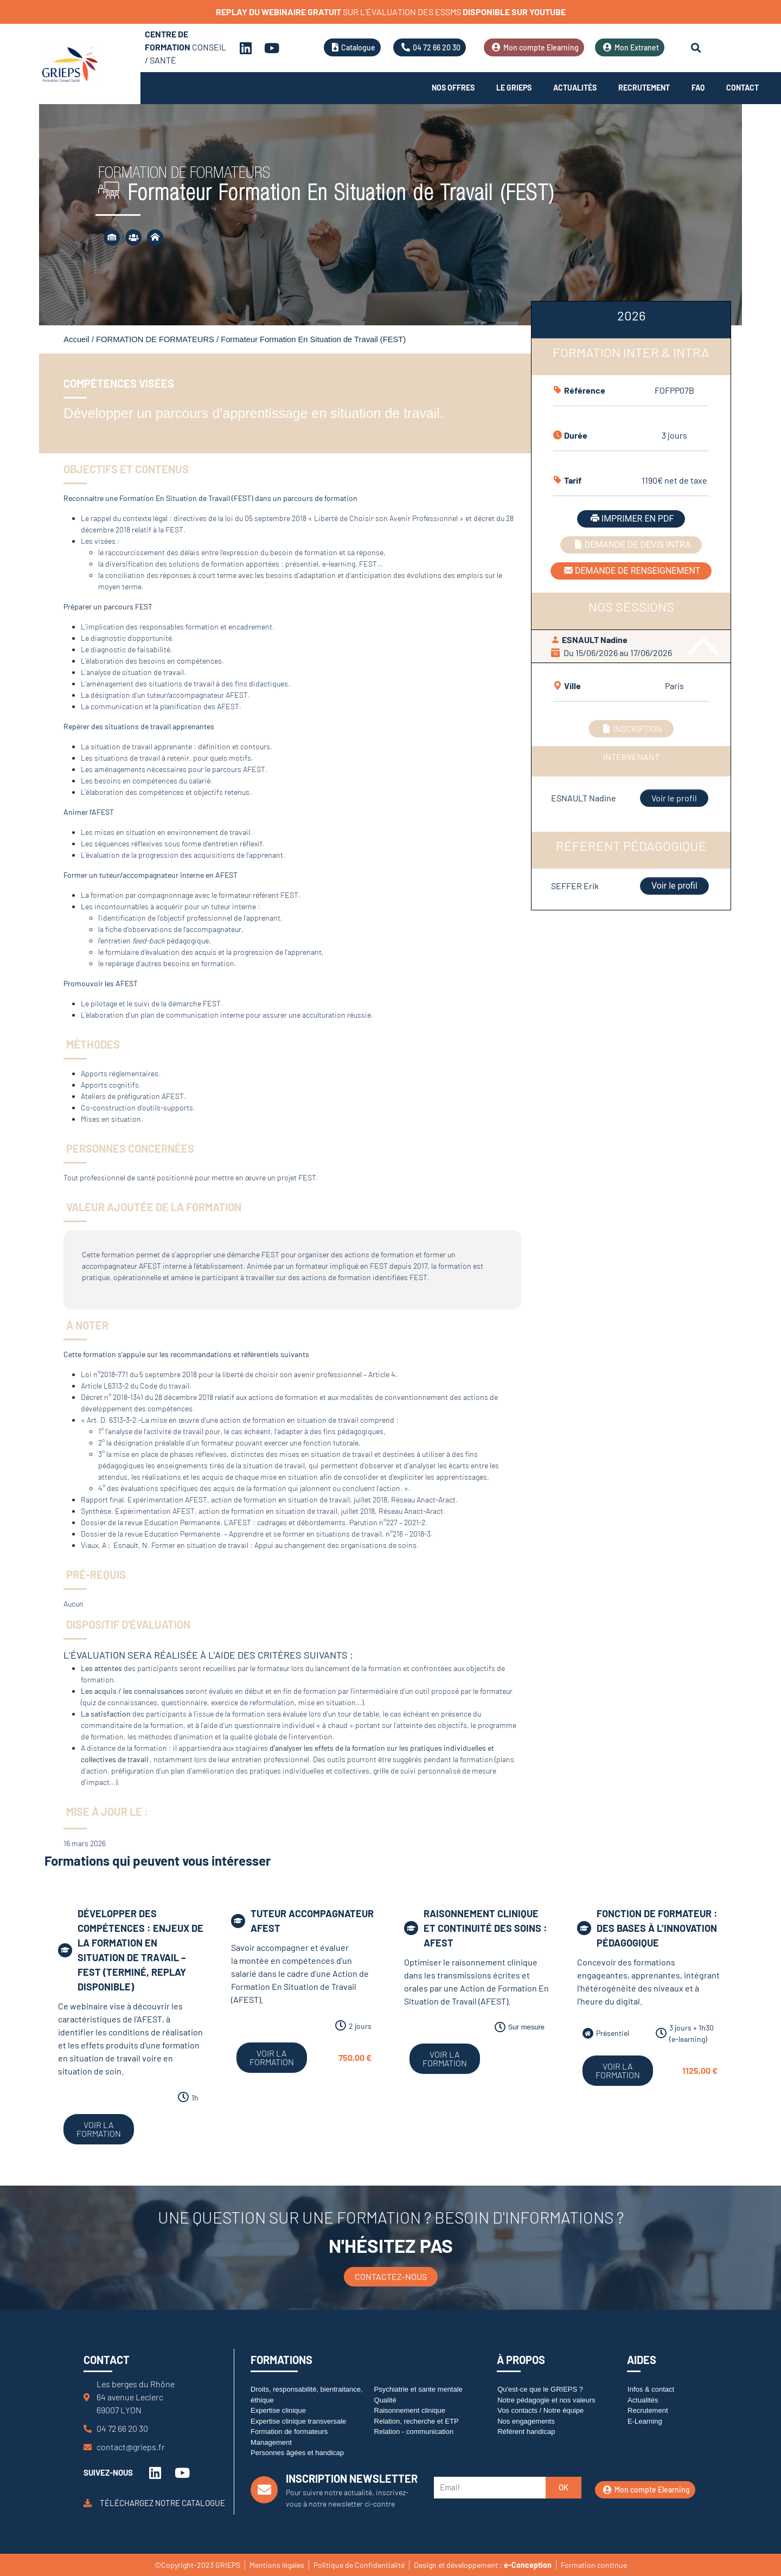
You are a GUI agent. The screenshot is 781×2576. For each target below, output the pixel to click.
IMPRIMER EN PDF (631, 518)
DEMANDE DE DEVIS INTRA (631, 544)
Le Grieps (514, 87)
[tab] (631, 319)
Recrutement (644, 87)
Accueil (76, 339)
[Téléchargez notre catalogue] (88, 2503)
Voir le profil (674, 798)
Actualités (575, 87)
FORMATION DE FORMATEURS (155, 339)
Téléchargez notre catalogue (162, 2503)
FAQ (698, 87)
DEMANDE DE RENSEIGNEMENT (631, 570)
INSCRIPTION (631, 728)
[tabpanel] (631, 603)
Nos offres (453, 87)
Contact (742, 87)
